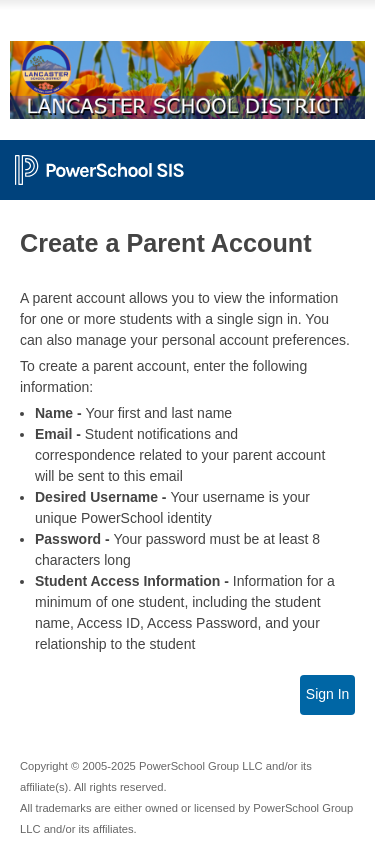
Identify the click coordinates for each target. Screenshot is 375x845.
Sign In (328, 694)
